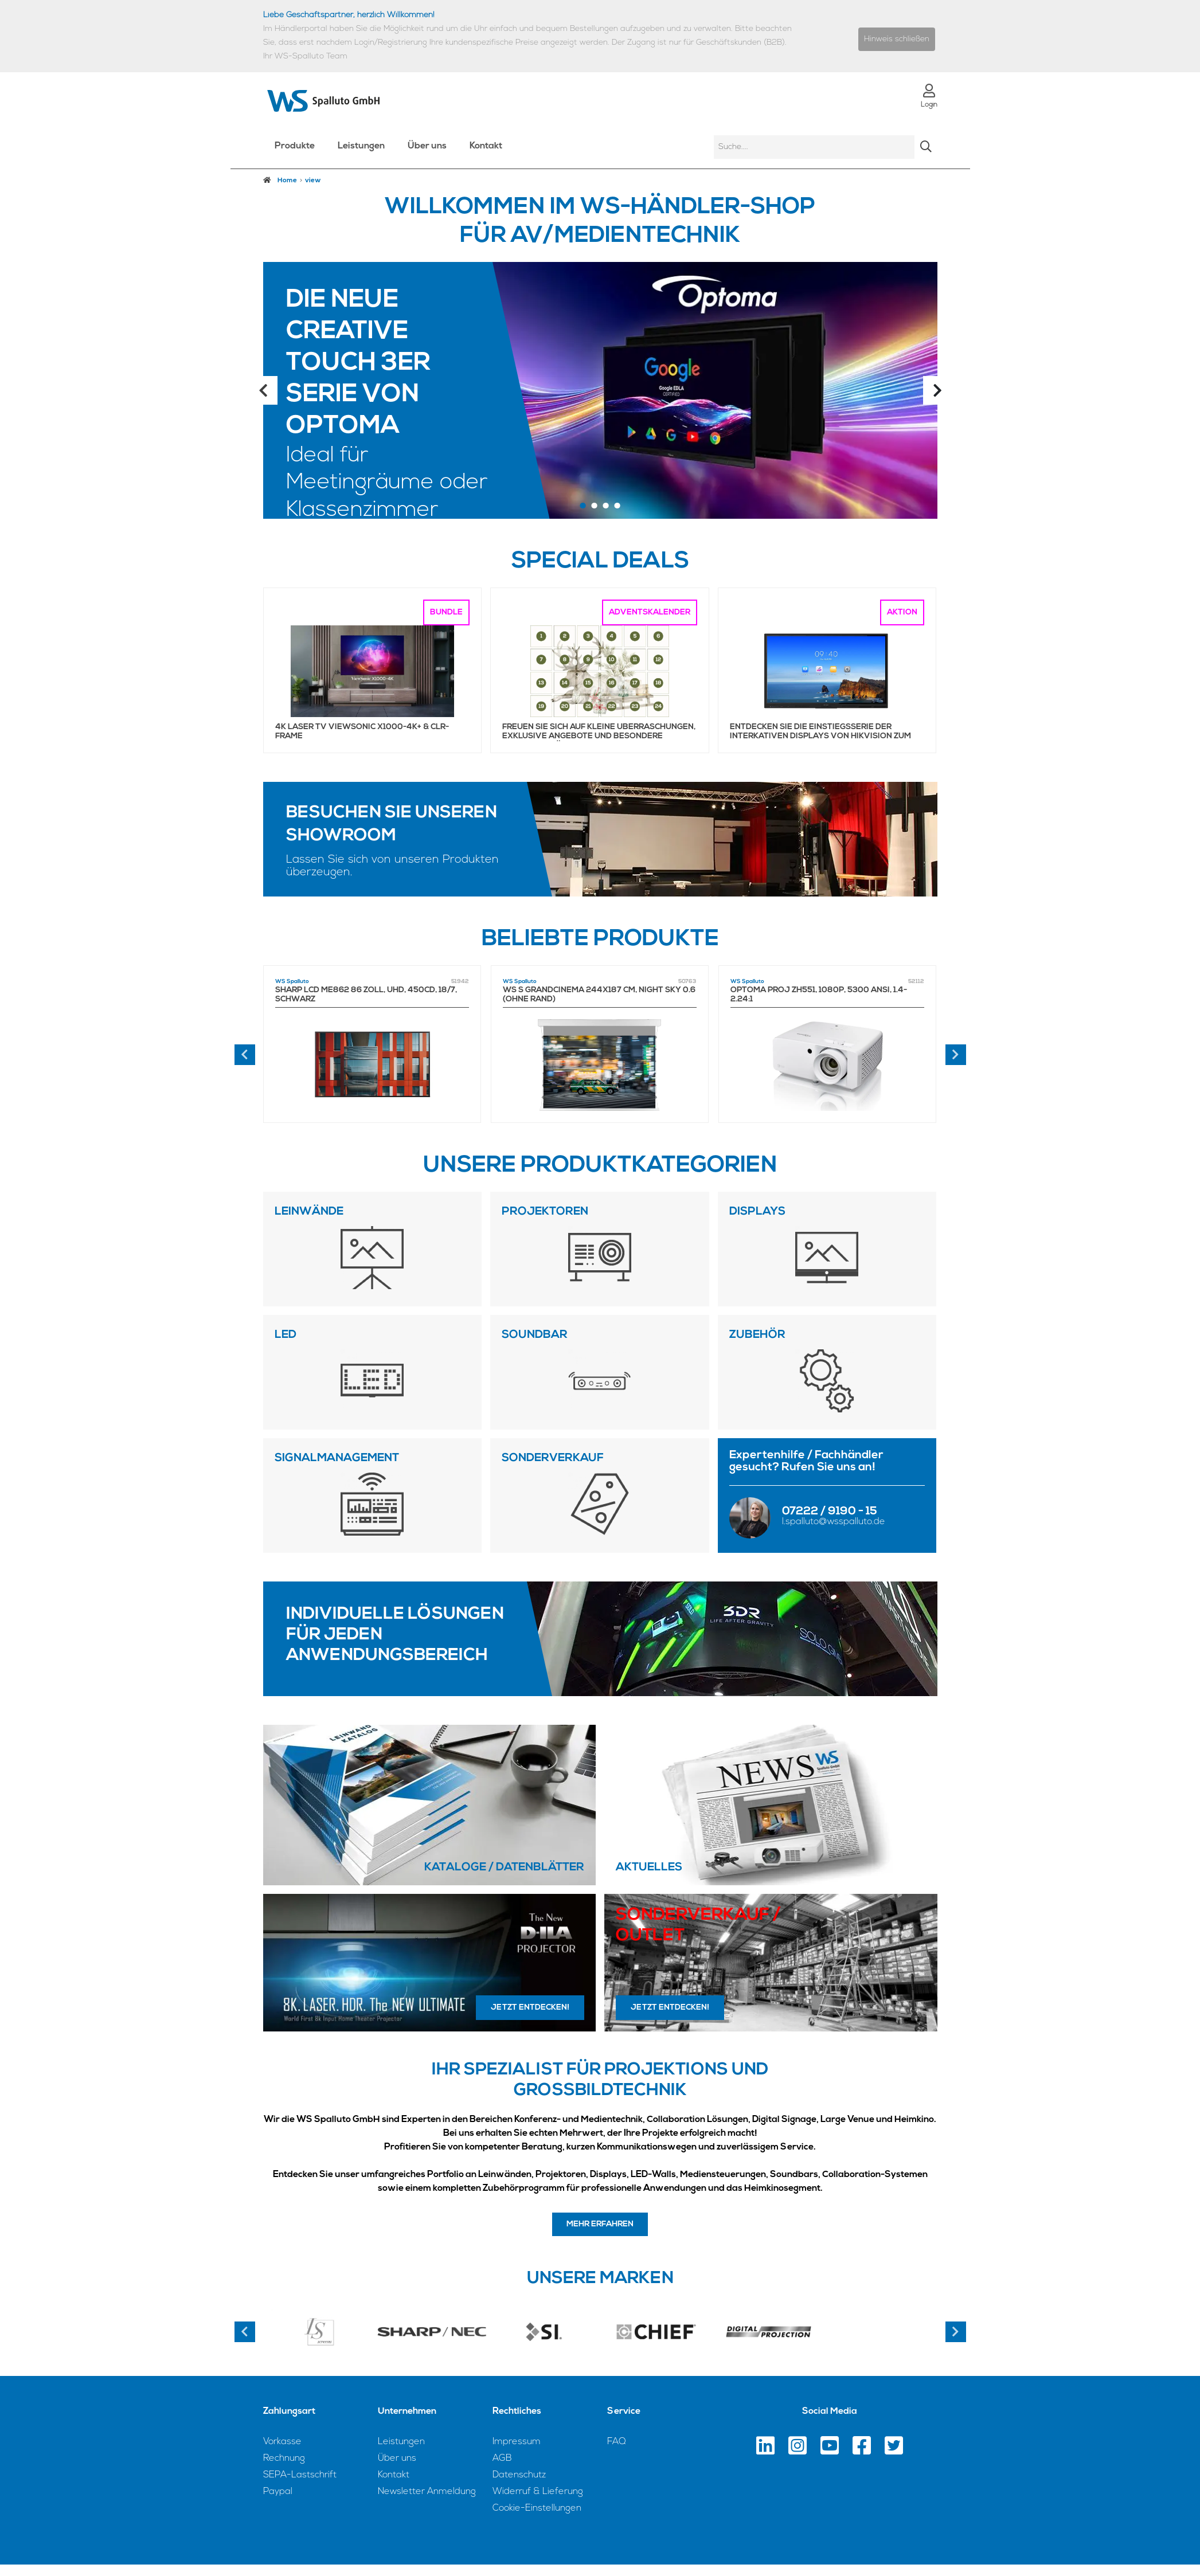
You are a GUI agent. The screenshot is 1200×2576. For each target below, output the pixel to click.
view (313, 180)
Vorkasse (282, 2441)
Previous (263, 390)
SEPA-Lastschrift (300, 2475)
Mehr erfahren (600, 2224)
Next (937, 390)
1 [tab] (583, 507)
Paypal (277, 2491)
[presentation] (244, 1054)
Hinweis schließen (896, 39)
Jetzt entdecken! (530, 2007)
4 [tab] (617, 507)
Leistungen (361, 146)
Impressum (516, 2441)
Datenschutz (519, 2475)
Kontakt (486, 146)
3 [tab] (606, 507)
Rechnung (284, 2458)
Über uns (427, 146)
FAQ (616, 2441)
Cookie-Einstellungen (536, 2508)
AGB (502, 2458)
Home (280, 180)
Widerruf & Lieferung (537, 2491)
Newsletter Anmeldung (427, 2491)
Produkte (295, 146)
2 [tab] (594, 507)
